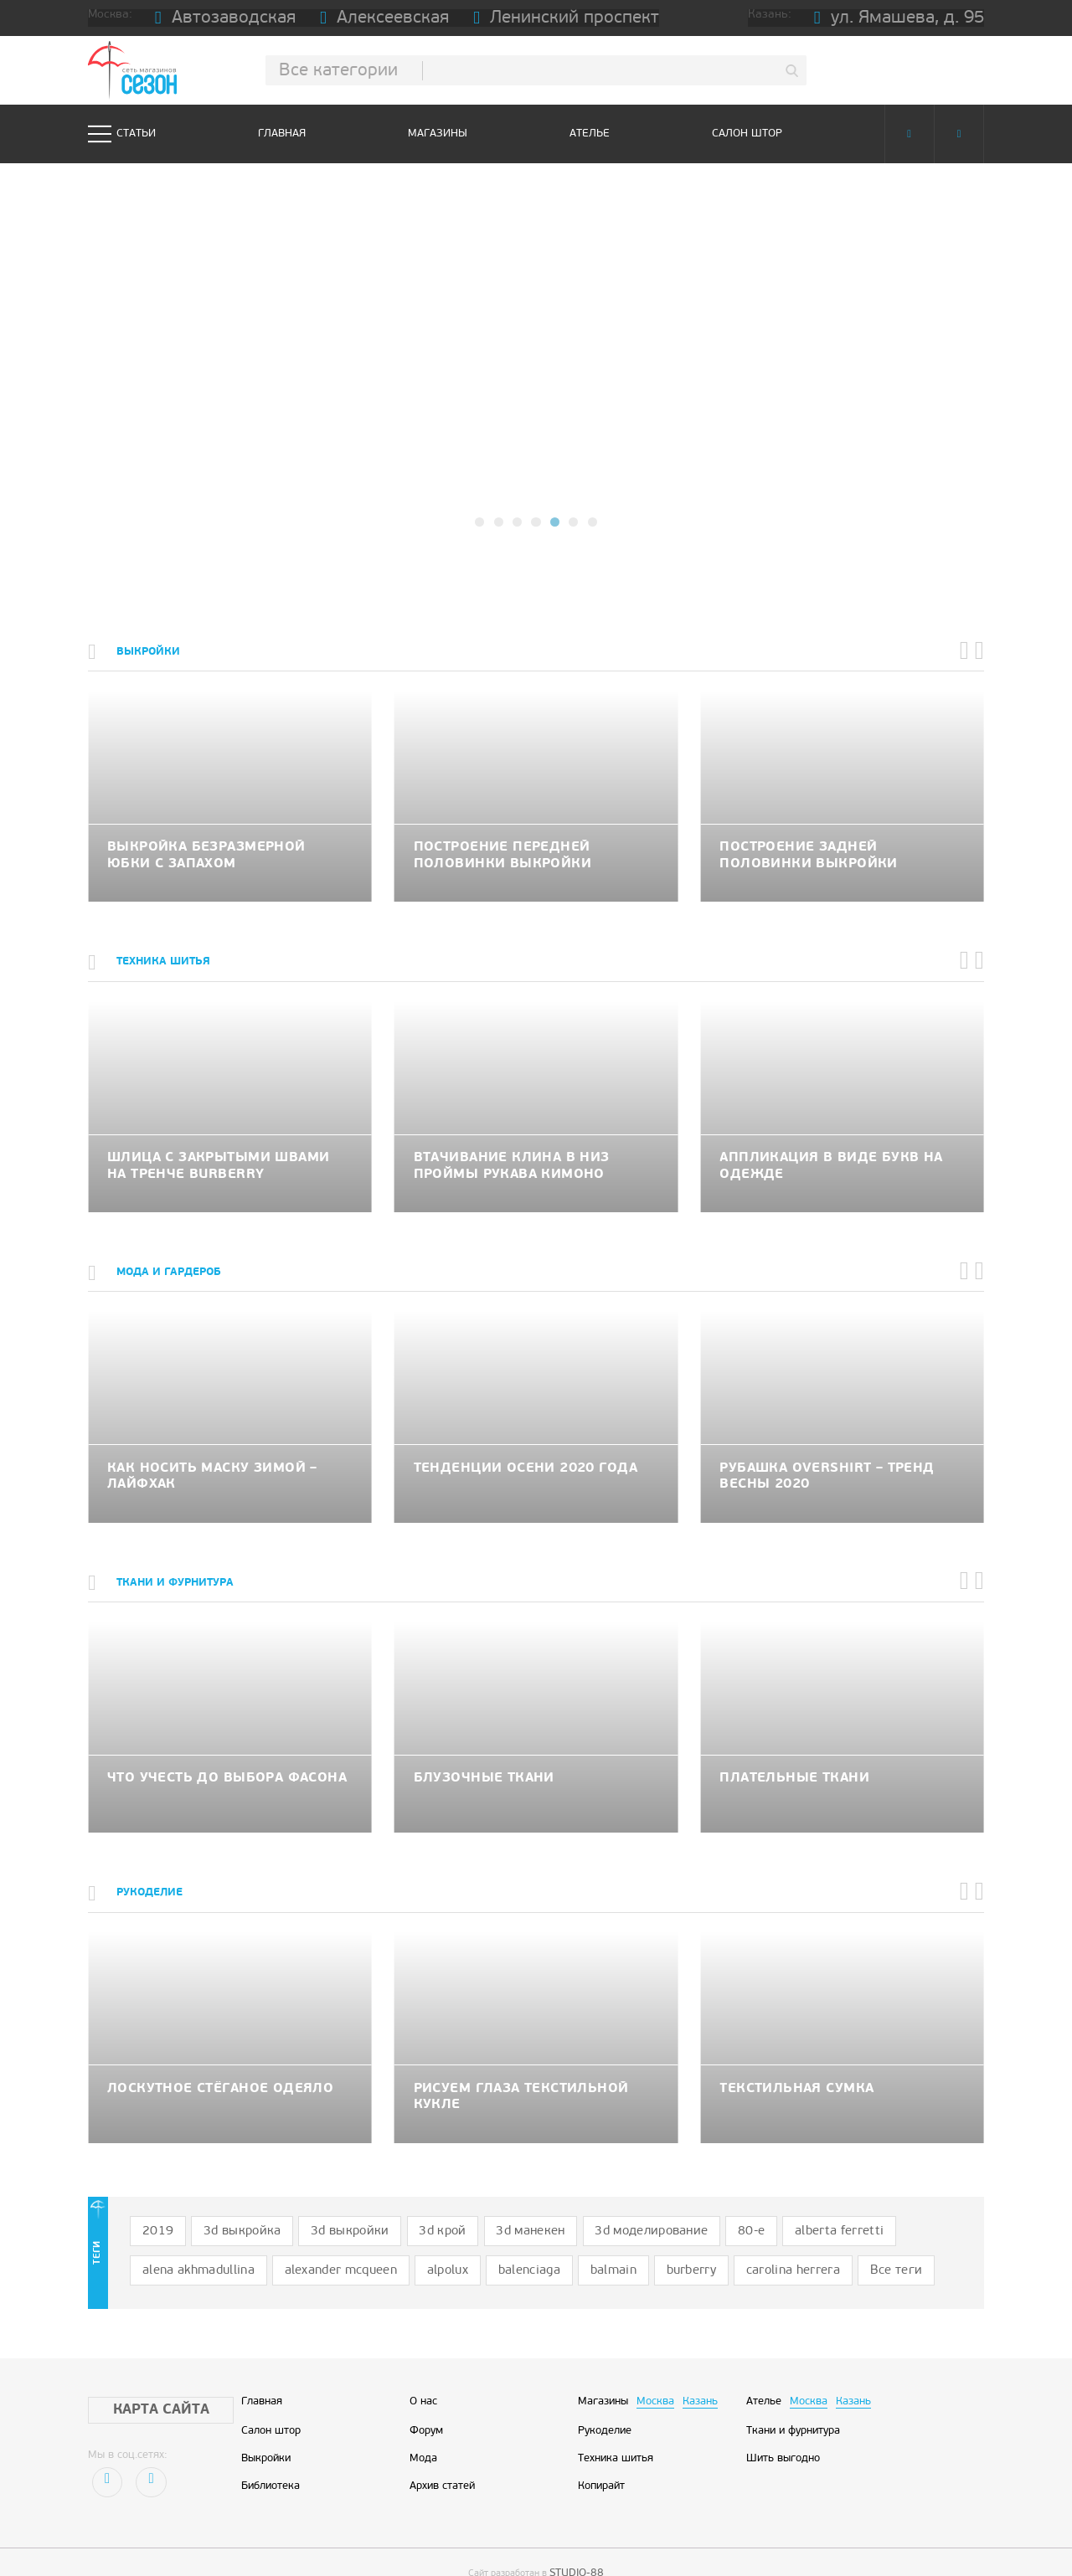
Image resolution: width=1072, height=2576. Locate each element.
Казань (700, 2372)
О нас (423, 2372)
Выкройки (266, 2429)
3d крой (401, 2208)
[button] (481, 522)
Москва (655, 2372)
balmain (430, 2243)
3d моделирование (585, 2208)
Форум (426, 2400)
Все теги (678, 2243)
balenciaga (357, 2243)
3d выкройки (322, 2208)
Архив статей (442, 2456)
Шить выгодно (783, 2429)
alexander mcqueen (190, 2243)
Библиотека (270, 2456)
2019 (154, 2208)
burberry (499, 2243)
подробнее (536, 402)
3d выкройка (228, 2208)
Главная (282, 133)
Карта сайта (143, 2379)
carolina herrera (588, 2243)
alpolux (284, 2243)
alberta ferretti (750, 2208)
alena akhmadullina (866, 2208)
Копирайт (601, 2456)
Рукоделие (604, 2400)
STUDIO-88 (576, 2542)
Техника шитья (615, 2429)
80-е (674, 2208)
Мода (423, 2429)
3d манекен (479, 2208)
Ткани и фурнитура (793, 2400)
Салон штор (747, 133)
